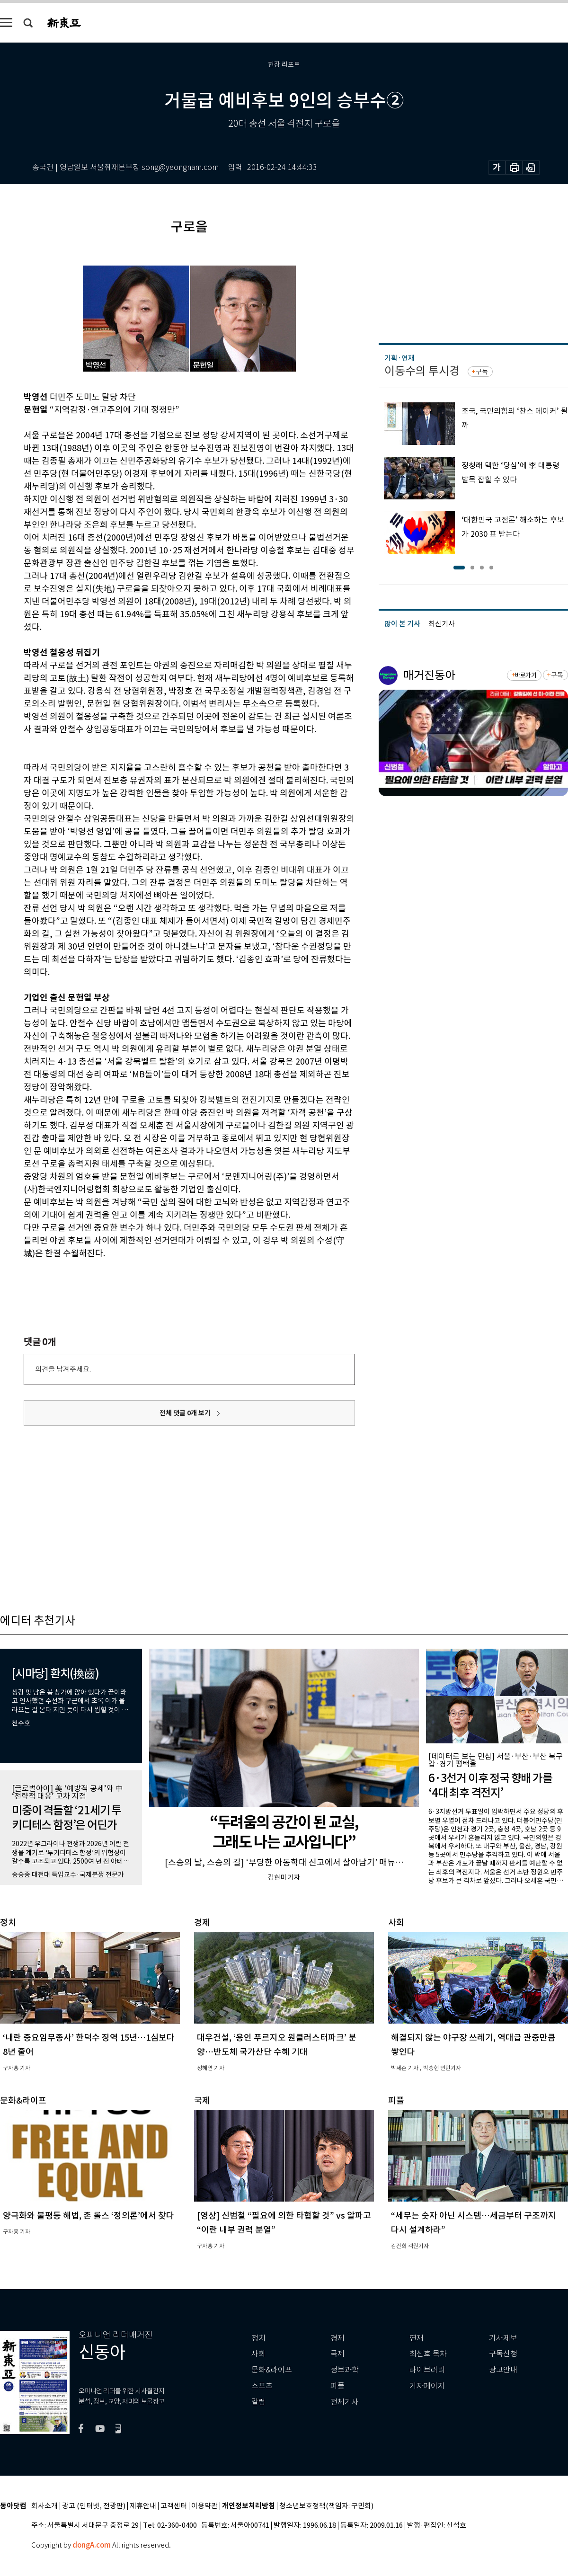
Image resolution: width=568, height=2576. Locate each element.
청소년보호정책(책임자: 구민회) (326, 2506)
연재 (416, 2338)
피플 (337, 2385)
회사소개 (44, 2506)
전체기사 (344, 2402)
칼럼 (258, 2402)
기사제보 (503, 2338)
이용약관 (204, 2506)
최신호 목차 (428, 2353)
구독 (482, 371)
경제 (337, 2338)
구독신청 (503, 2353)
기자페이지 (427, 2385)
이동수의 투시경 (422, 371)
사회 (258, 2353)
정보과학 (344, 2369)
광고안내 (503, 2369)
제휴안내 (143, 2506)
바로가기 (525, 675)
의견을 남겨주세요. (63, 1369)
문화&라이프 (271, 2369)
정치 (258, 2338)
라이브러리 (427, 2369)
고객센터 (173, 2506)
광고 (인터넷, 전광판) (93, 2506)
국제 (337, 2353)
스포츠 (262, 2385)
